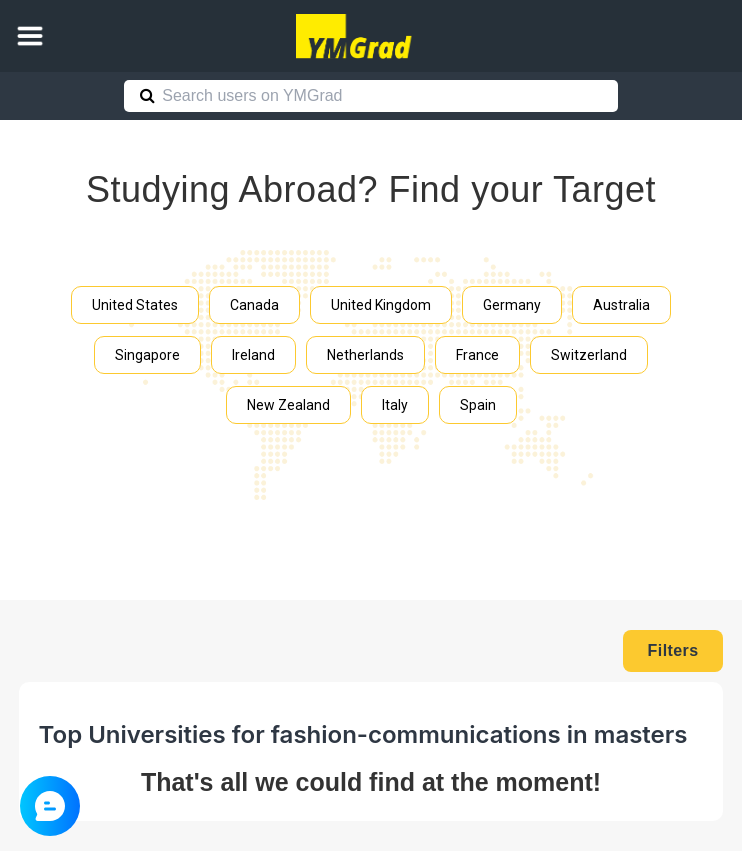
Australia (621, 305)
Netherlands (365, 355)
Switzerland (589, 355)
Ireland (253, 355)
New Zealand (288, 405)
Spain (478, 405)
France (477, 355)
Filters (673, 650)
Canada (254, 305)
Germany (512, 305)
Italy (395, 405)
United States (135, 305)
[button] (30, 36)
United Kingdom (381, 305)
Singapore (147, 355)
